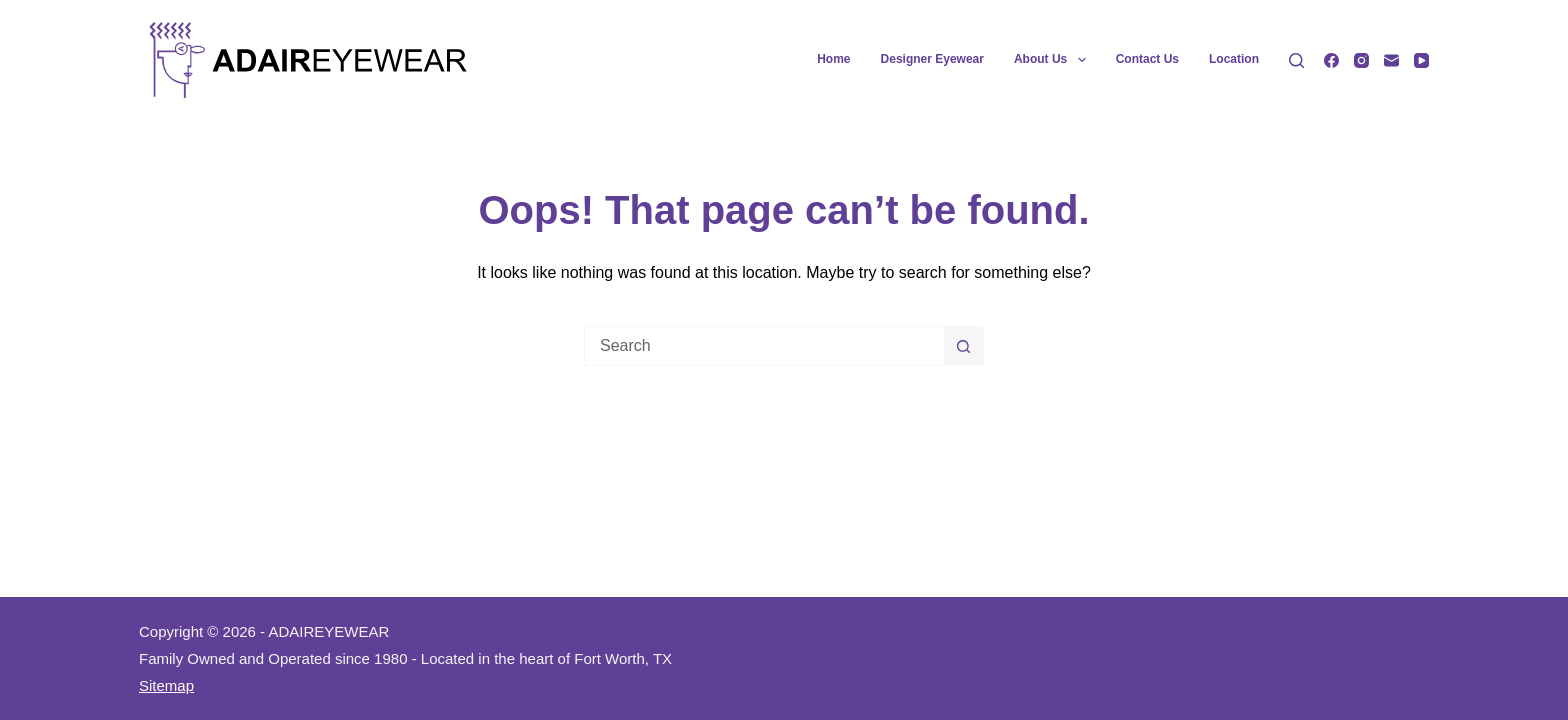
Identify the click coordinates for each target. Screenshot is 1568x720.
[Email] (1391, 60)
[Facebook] (1331, 60)
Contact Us (1147, 59)
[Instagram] (1361, 60)
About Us (1054, 60)
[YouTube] (1421, 60)
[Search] (1296, 60)
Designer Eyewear (932, 59)
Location (1234, 59)
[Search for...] (764, 346)
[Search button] (964, 346)
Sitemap (166, 685)
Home (833, 59)
